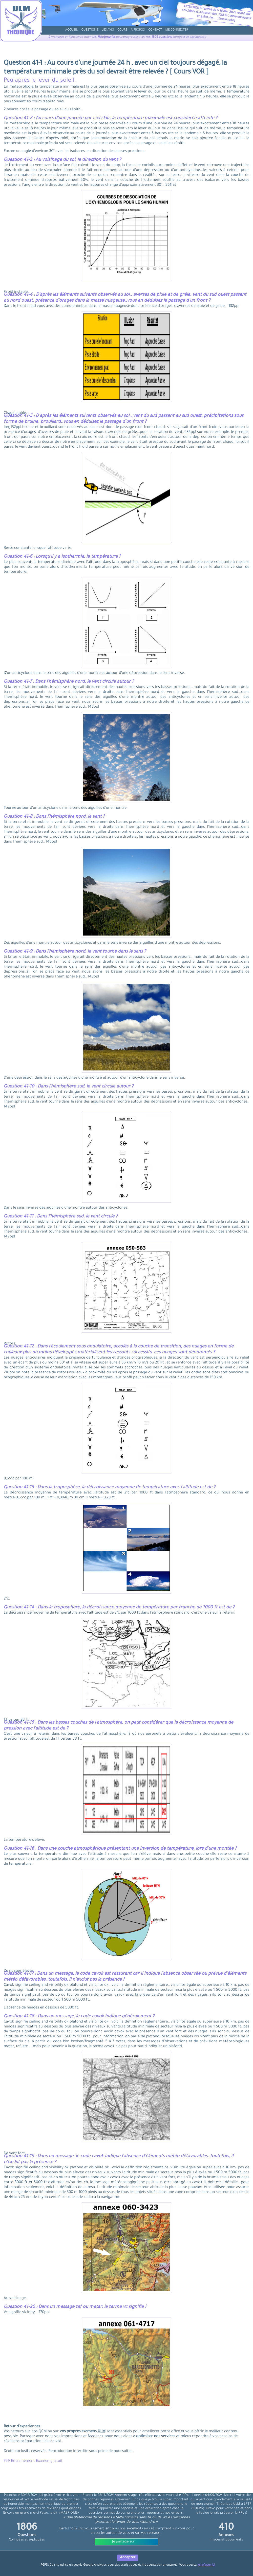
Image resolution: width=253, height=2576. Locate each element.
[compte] (177, 30)
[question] (90, 30)
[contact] (155, 30)
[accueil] (71, 30)
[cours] (122, 30)
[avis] (108, 30)
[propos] (138, 30)
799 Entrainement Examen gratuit (33, 2461)
